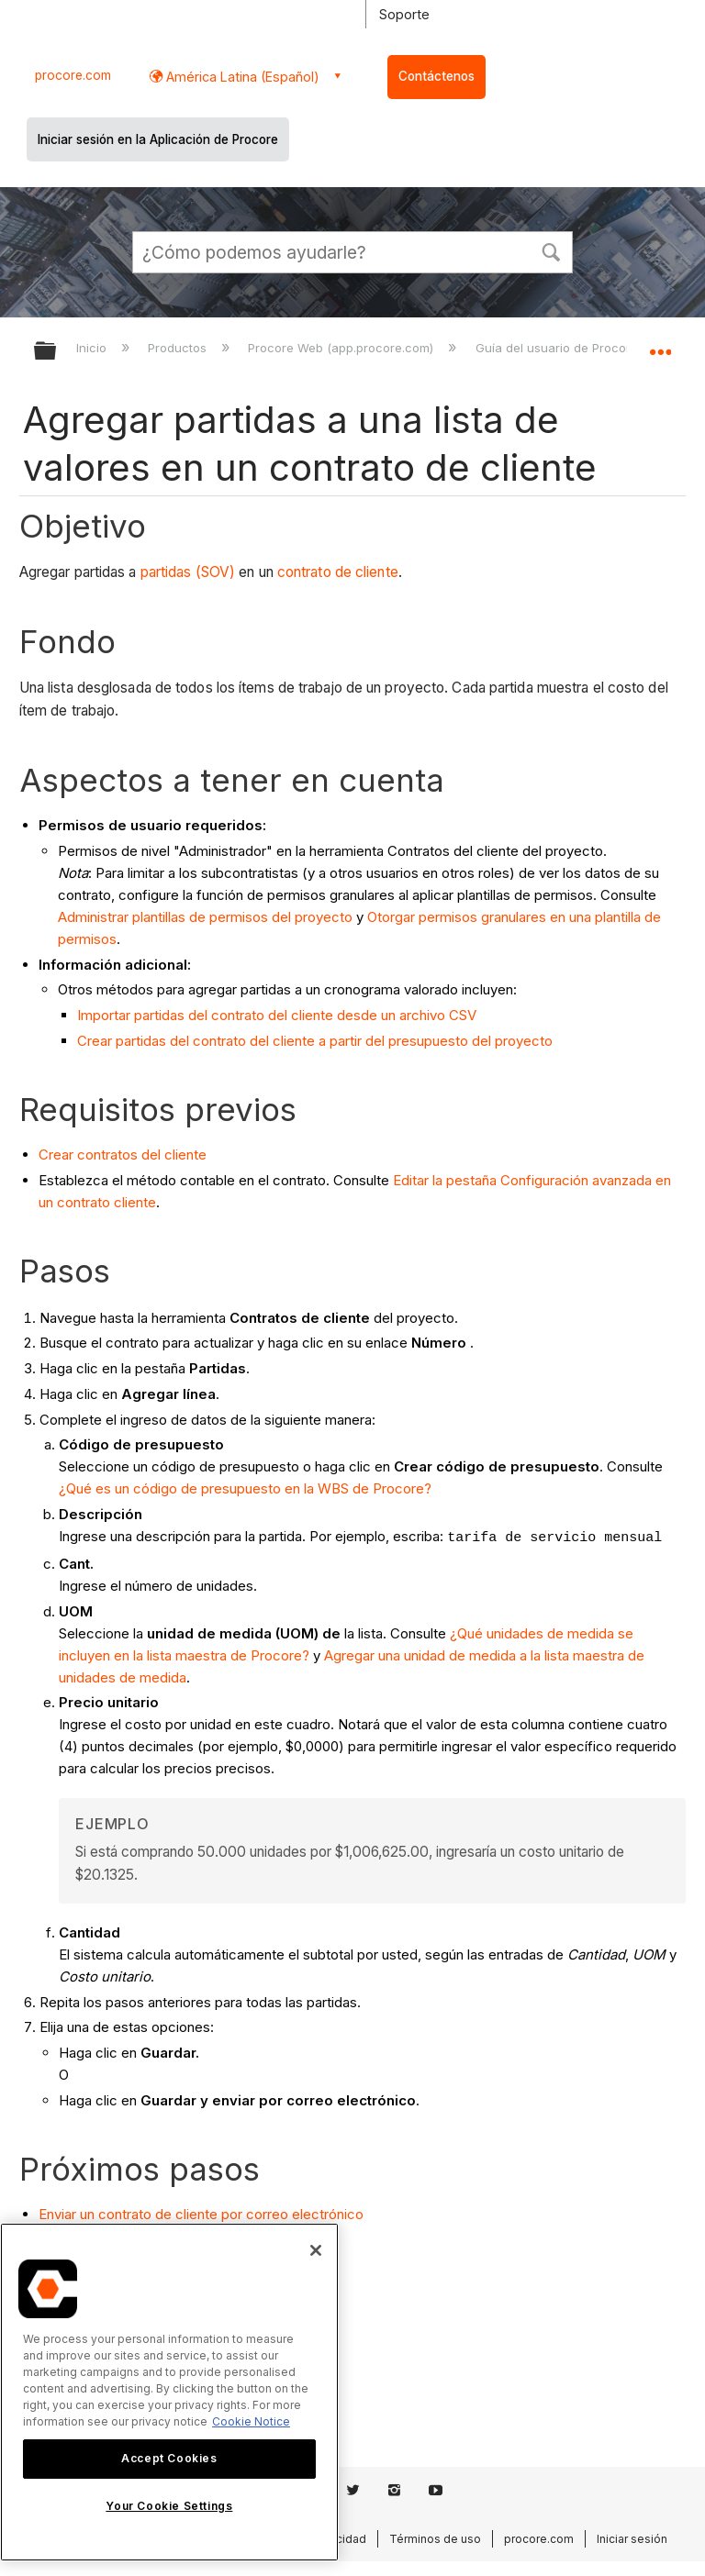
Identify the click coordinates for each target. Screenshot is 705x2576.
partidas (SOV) (187, 572)
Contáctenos (436, 76)
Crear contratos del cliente (123, 1154)
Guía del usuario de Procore (559, 347)
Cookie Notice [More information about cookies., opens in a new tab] (251, 2421)
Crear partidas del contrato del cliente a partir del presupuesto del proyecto (315, 1040)
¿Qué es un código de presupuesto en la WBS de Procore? (245, 1488)
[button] (551, 250)
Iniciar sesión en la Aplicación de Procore (158, 139)
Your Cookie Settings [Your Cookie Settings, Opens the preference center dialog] (169, 2506)
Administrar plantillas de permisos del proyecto (205, 917)
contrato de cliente (337, 572)
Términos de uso (435, 2539)
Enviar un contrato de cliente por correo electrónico (201, 2214)
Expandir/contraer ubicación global (660, 345)
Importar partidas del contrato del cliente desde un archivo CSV (276, 1015)
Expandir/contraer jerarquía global (57, 352)
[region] (169, 2392)
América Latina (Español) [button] (240, 76)
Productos (179, 347)
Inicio (93, 347)
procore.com (73, 75)
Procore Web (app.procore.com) (342, 347)
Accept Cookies (169, 2458)
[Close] (316, 2250)
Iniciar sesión (632, 2539)
